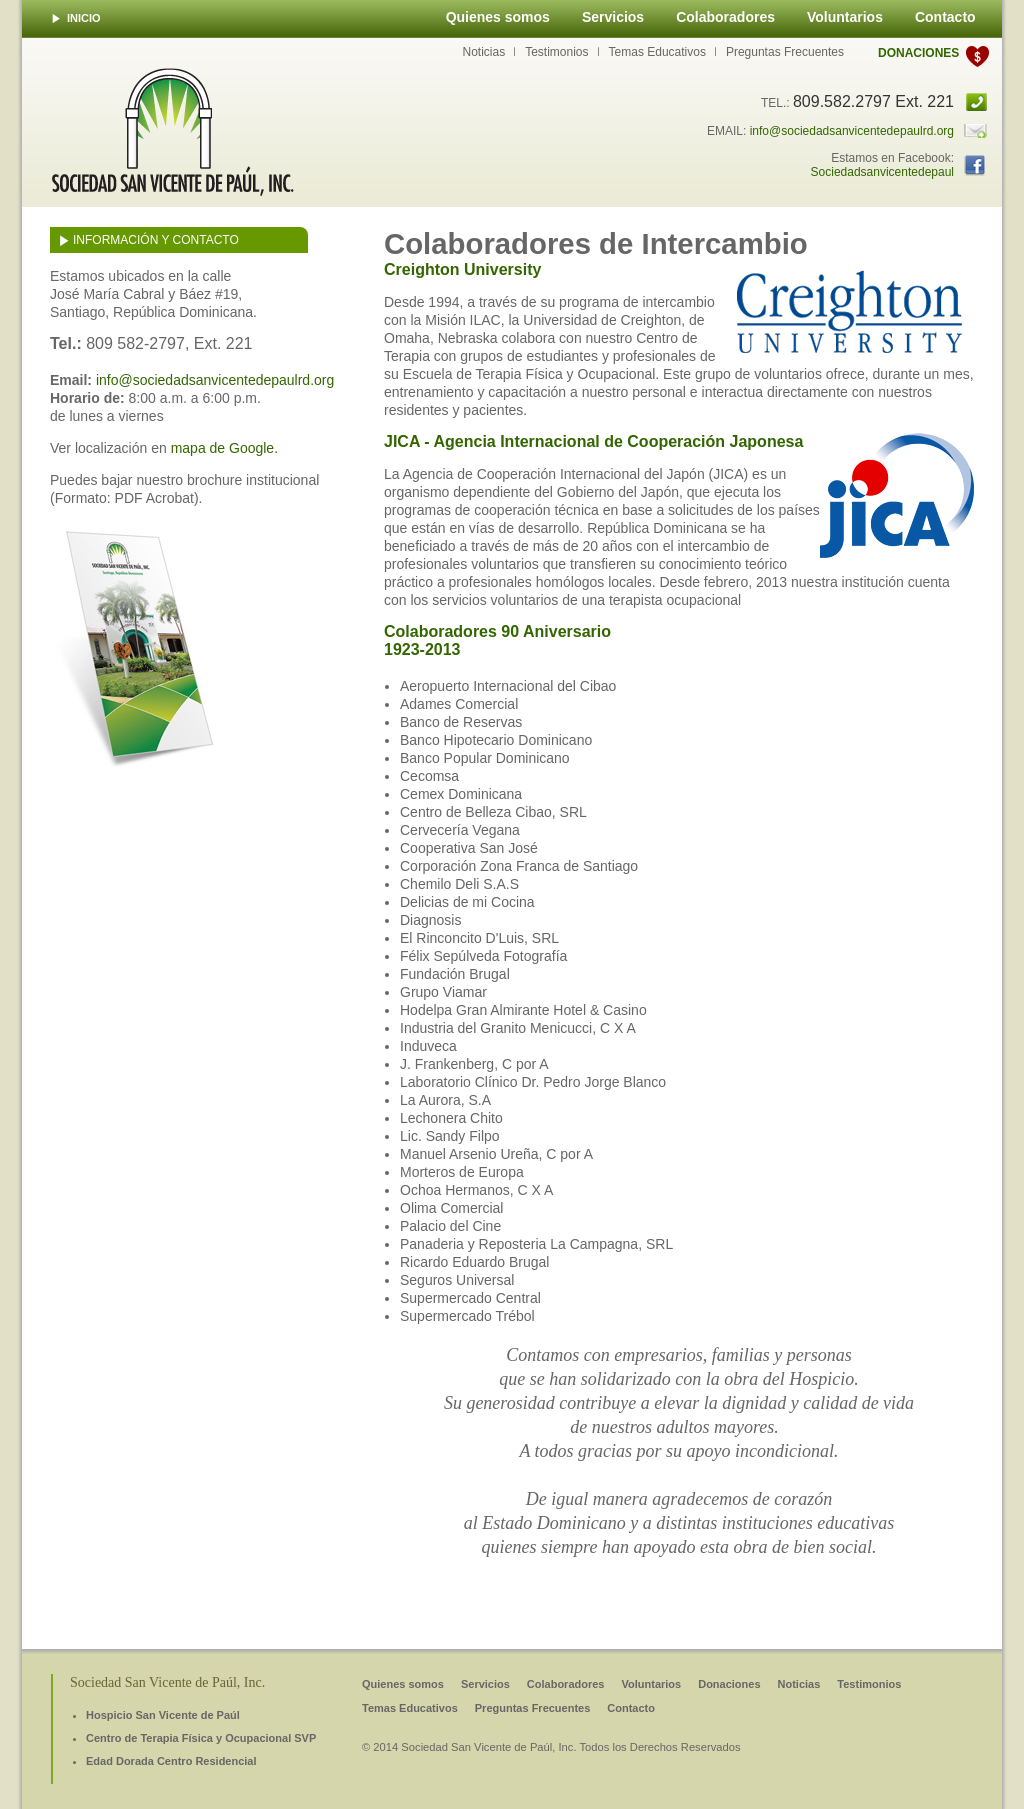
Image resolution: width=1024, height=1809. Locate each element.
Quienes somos (498, 17)
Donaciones (918, 53)
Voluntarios (845, 17)
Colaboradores (725, 17)
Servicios (613, 17)
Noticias (483, 52)
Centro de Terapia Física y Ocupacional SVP (201, 1738)
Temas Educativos (657, 52)
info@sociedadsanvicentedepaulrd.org (852, 131)
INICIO (84, 18)
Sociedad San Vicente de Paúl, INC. (173, 132)
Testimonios (556, 52)
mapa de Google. (224, 448)
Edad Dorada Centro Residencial (171, 1761)
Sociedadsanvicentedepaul (882, 172)
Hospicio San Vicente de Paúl (163, 1715)
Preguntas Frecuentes (785, 52)
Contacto (945, 17)
